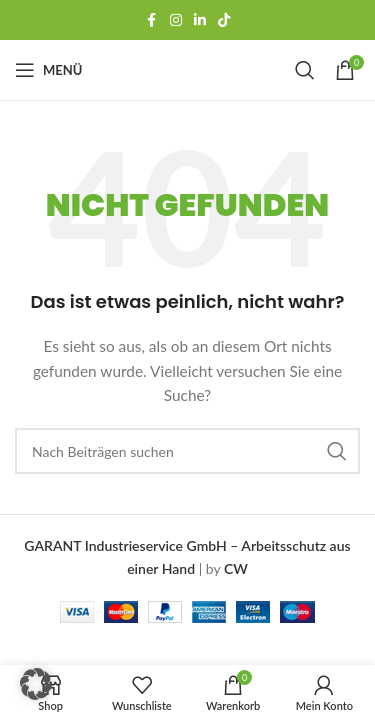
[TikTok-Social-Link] (224, 20)
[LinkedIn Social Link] (200, 20)
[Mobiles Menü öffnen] (48, 70)
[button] (36, 684)
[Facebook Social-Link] (152, 20)
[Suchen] (305, 70)
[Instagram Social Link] (176, 20)
